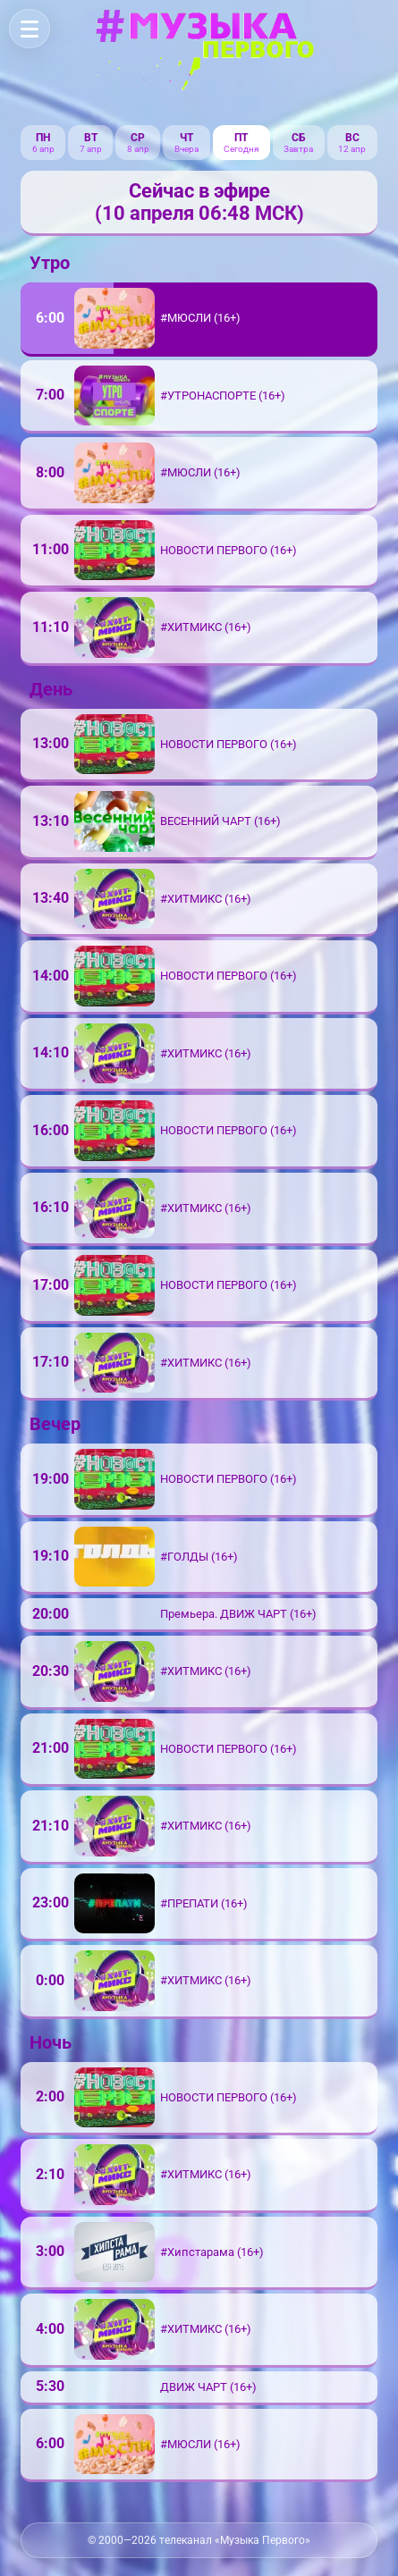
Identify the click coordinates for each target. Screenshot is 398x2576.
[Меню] (29, 28)
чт (186, 137)
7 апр (91, 149)
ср (138, 137)
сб (299, 137)
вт (90, 137)
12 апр (352, 149)
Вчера (186, 149)
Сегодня (241, 149)
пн (43, 137)
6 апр (43, 149)
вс (352, 137)
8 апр (138, 149)
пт (241, 137)
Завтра (298, 149)
